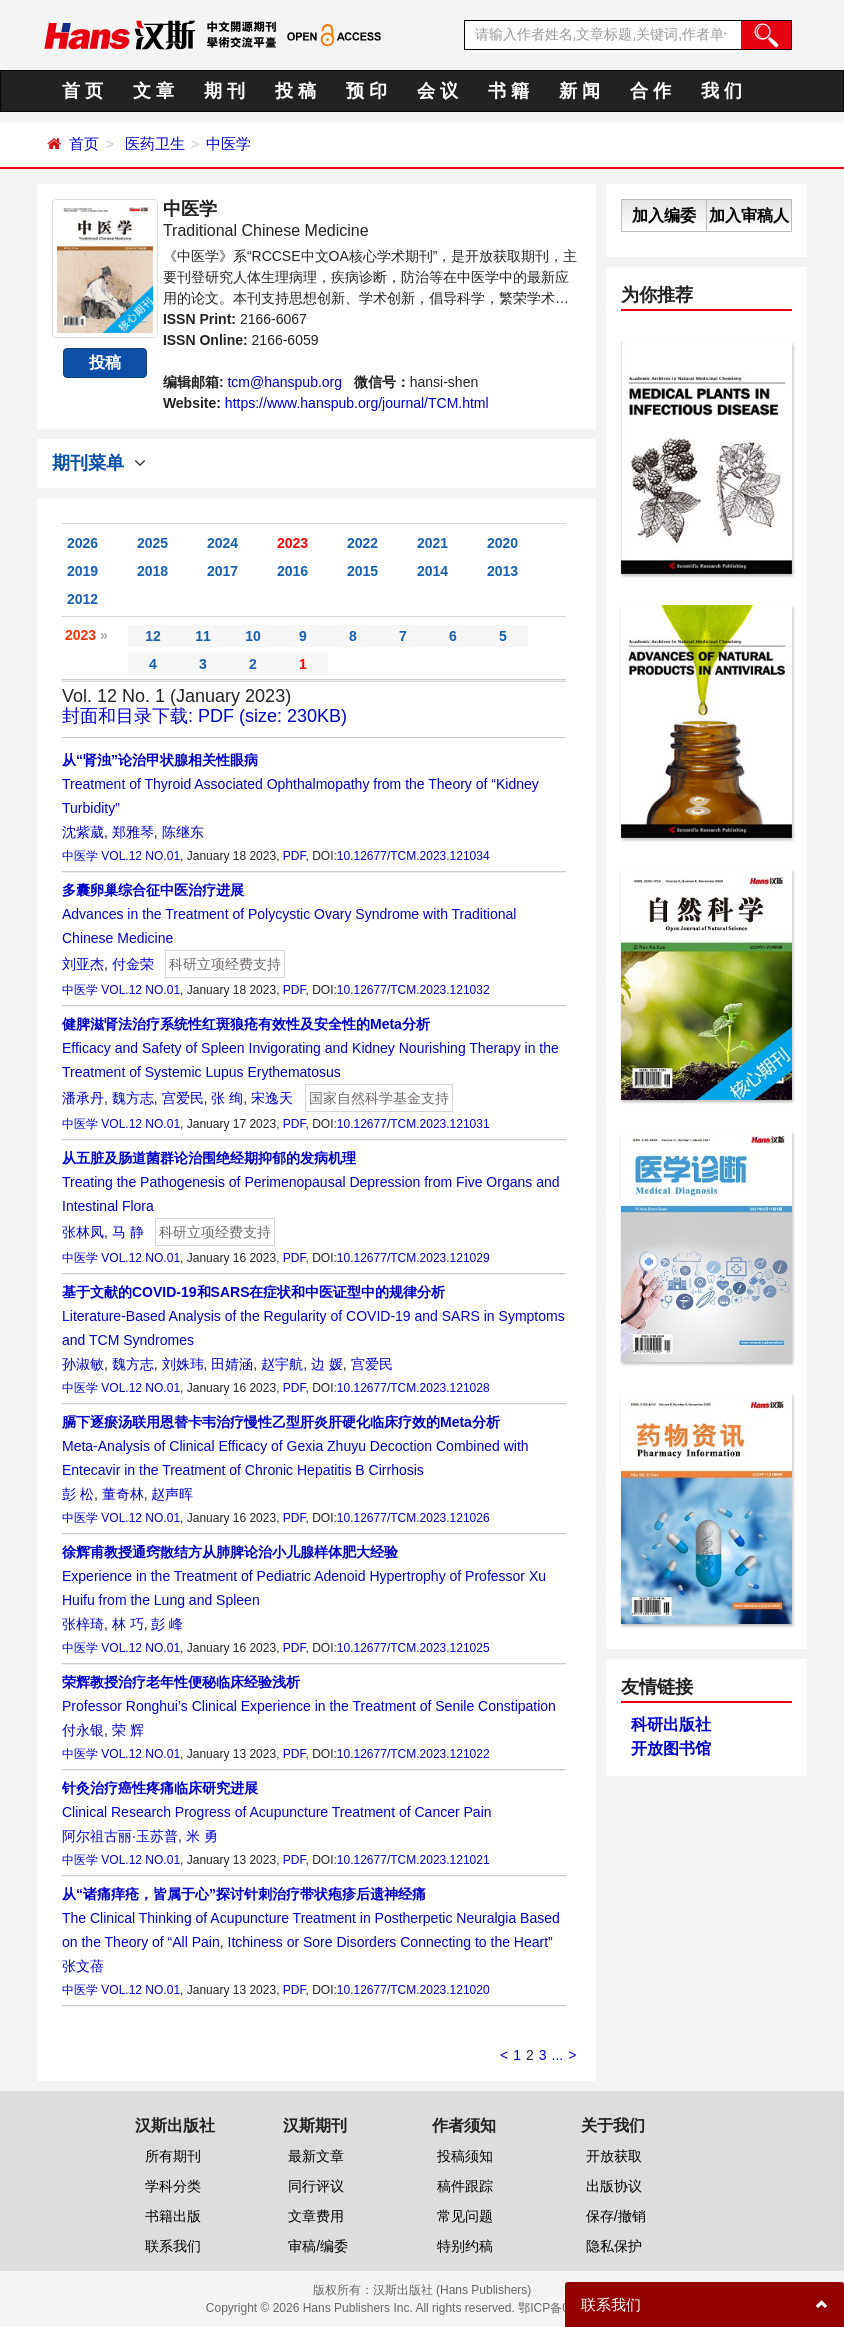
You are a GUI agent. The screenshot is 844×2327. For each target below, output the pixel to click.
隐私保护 (614, 2246)
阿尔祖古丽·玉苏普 (120, 1836)
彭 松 (78, 1494)
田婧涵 (232, 1364)
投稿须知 (465, 2156)
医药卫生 (155, 143)
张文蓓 (83, 1966)
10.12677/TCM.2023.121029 (413, 1258)
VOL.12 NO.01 (140, 856)
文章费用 (316, 2216)
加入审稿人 (749, 215)
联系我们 (173, 2246)
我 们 (721, 91)
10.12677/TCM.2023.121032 (413, 990)
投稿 (105, 362)
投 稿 (295, 91)
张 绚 (227, 1098)
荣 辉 (128, 1730)
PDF (294, 856)
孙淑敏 (83, 1364)
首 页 (82, 91)
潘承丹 (83, 1098)
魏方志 (133, 1098)
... (558, 2055)
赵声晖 (172, 1494)
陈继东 (183, 832)
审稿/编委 (318, 2246)
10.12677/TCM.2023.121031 (413, 1124)
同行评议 (316, 2186)
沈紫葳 (83, 832)
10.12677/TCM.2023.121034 (413, 856)
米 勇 (202, 1836)
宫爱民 (183, 1098)
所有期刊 (173, 2156)
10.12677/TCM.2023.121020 (413, 1990)
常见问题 (465, 2216)
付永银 (83, 1730)
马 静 (128, 1232)
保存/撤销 (616, 2216)
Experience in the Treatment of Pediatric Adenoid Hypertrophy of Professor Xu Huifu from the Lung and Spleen (304, 1576)
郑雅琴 (133, 832)
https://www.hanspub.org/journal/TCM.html (357, 403)
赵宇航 (282, 1364)
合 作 (650, 91)
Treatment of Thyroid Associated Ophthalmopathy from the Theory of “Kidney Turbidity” (300, 784)
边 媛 (327, 1364)
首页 (84, 143)
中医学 (228, 143)
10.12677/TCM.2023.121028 (413, 1388)
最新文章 (316, 2156)
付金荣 (133, 964)
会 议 (437, 91)
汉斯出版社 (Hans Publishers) (452, 2290)
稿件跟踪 (465, 2186)
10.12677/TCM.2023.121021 (413, 1860)
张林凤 (83, 1232)
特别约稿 (465, 2246)
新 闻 (579, 91)
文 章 (153, 91)
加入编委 (664, 215)
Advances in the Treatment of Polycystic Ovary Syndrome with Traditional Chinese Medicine (289, 914)
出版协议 (614, 2186)
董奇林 (123, 1494)
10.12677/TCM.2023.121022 (413, 1754)
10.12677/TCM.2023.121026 (413, 1518)
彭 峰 (167, 1624)
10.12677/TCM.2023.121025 (413, 1648)
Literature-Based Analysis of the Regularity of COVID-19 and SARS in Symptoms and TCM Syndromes (313, 1316)
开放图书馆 (671, 1748)
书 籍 (508, 91)
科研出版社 (671, 1724)
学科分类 (173, 2186)
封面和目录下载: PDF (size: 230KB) (204, 716)
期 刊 (224, 91)
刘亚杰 (83, 964)
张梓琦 (83, 1624)
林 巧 (128, 1624)
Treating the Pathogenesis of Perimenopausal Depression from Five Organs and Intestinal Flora (311, 1182)
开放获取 (614, 2156)
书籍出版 (173, 2216)
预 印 (366, 91)
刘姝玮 (183, 1364)
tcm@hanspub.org (284, 382)
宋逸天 (272, 1098)
